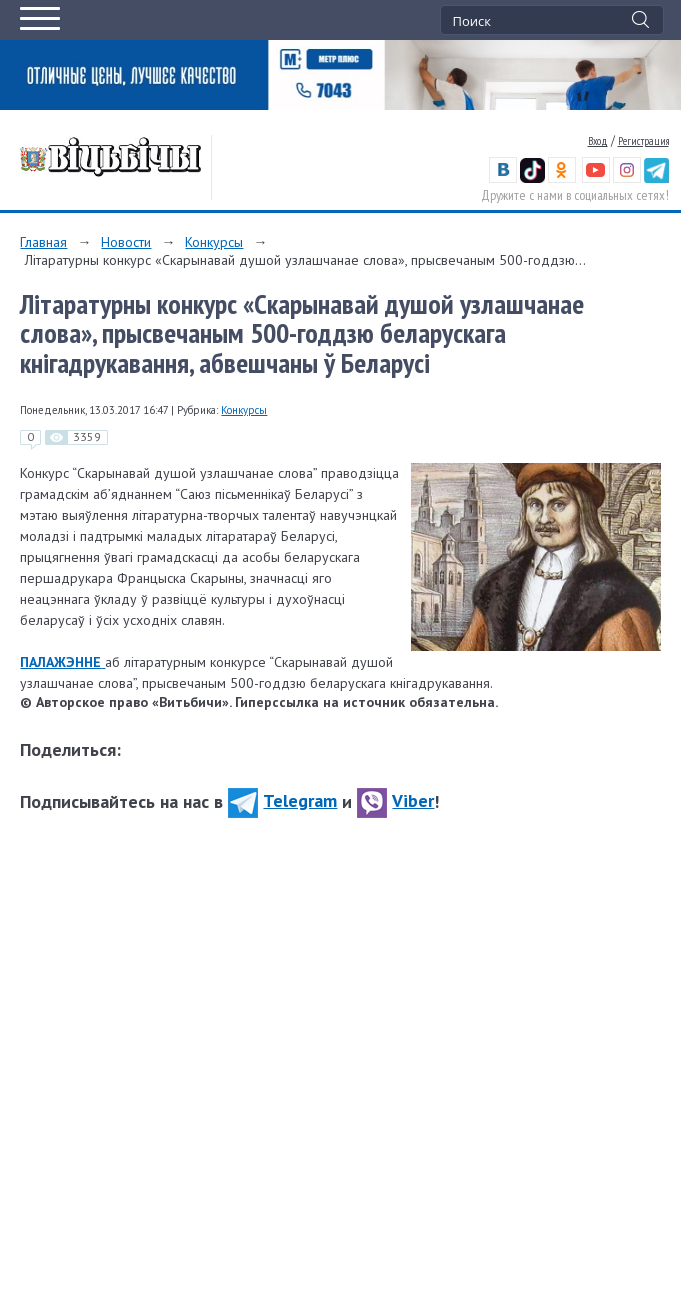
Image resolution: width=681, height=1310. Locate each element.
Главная (43, 242)
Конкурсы (214, 242)
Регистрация (643, 141)
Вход (598, 141)
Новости (126, 242)
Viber (395, 800)
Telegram (282, 800)
